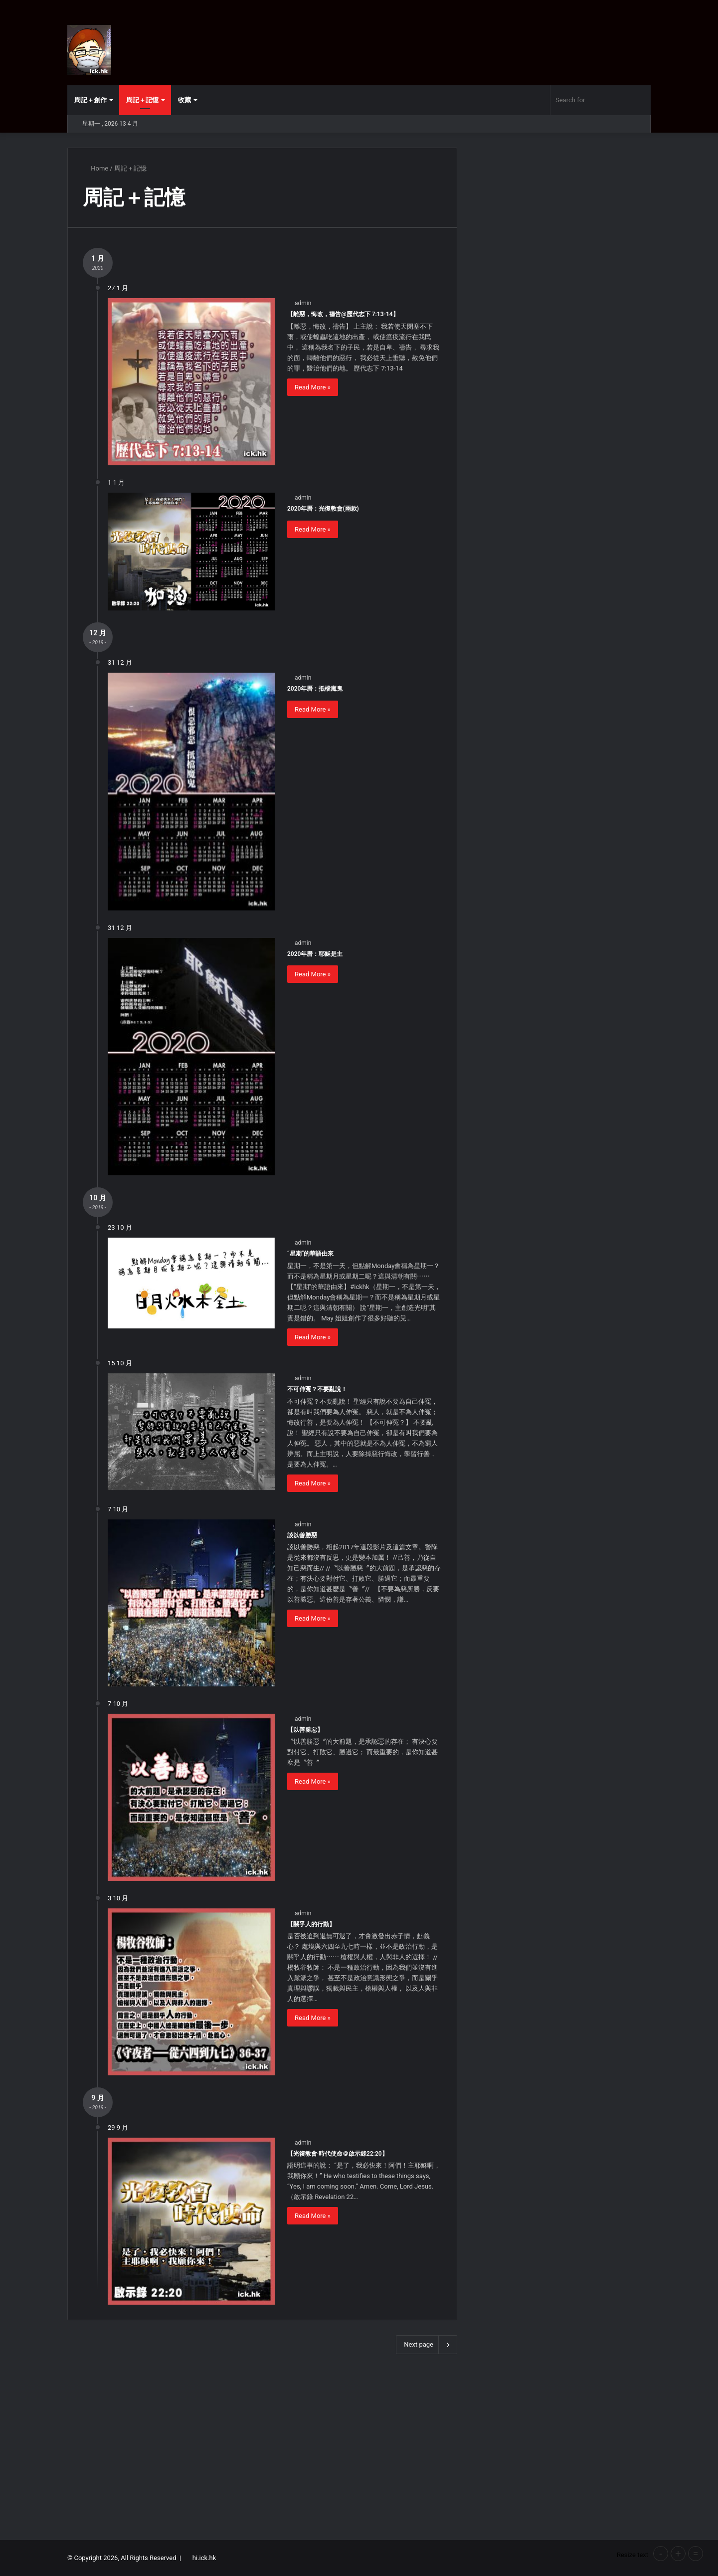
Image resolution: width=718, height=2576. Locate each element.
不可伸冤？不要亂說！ (317, 1389)
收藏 (184, 100)
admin (303, 303)
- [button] (660, 2554)
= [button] (696, 2554)
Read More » (313, 387)
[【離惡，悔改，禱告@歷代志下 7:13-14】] (191, 381)
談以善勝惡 (302, 1535)
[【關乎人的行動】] (191, 1991)
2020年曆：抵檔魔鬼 (315, 688)
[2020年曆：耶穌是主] (191, 1056)
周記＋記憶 (142, 100)
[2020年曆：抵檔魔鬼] (191, 791)
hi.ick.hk (204, 2558)
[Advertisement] (359, 2445)
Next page (426, 2345)
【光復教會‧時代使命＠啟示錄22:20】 (337, 2153)
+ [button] (678, 2554)
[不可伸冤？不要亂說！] (191, 1431)
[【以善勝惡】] (191, 1797)
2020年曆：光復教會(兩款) (323, 508)
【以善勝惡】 (305, 1729)
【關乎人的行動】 (311, 1924)
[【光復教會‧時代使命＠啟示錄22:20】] (191, 2221)
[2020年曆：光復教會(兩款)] (191, 551)
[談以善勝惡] (191, 1602)
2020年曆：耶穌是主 (315, 953)
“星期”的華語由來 (310, 1253)
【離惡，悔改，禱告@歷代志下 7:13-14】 (343, 314)
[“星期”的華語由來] (191, 1283)
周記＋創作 (90, 100)
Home (95, 168)
